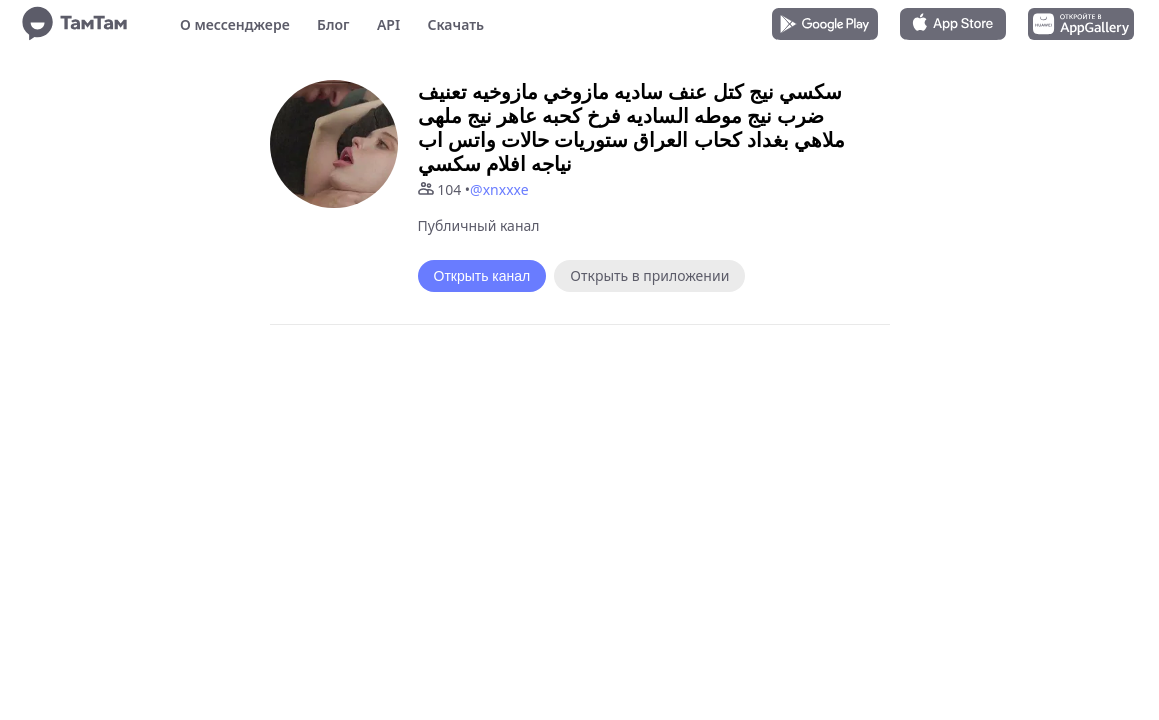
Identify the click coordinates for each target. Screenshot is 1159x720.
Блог (333, 24)
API (388, 24)
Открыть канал (482, 276)
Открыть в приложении (649, 275)
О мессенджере (235, 24)
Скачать (455, 24)
